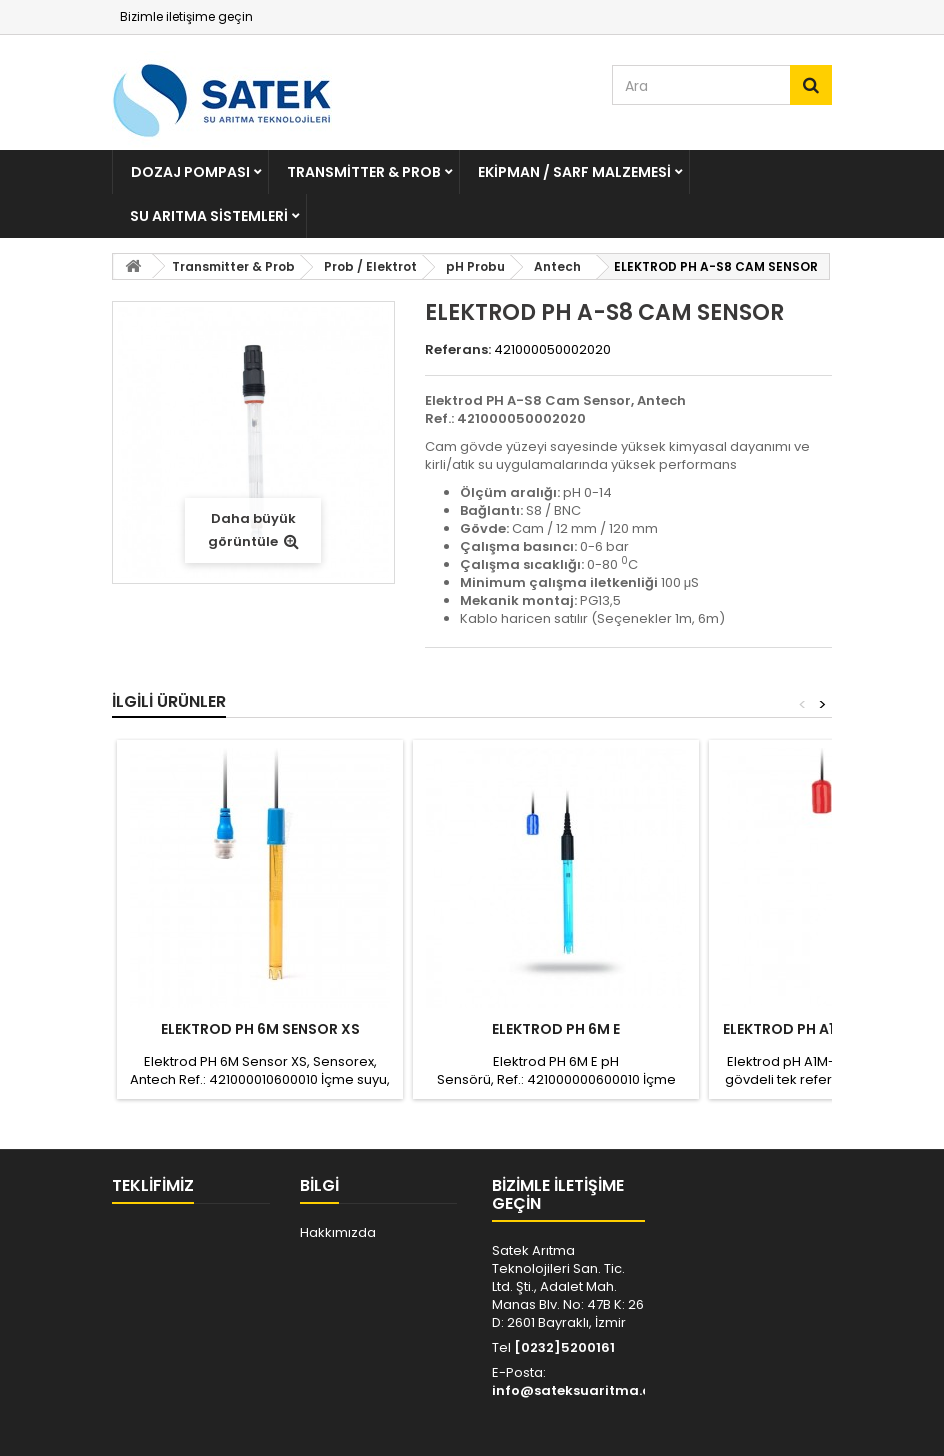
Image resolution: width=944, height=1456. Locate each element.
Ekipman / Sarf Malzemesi (574, 172)
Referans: (458, 350)
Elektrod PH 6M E (556, 1029)
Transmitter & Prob (364, 172)
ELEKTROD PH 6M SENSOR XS (260, 1029)
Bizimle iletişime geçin (186, 16)
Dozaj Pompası (190, 172)
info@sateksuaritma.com (582, 1390)
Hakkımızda (338, 1232)
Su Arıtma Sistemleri (209, 216)
